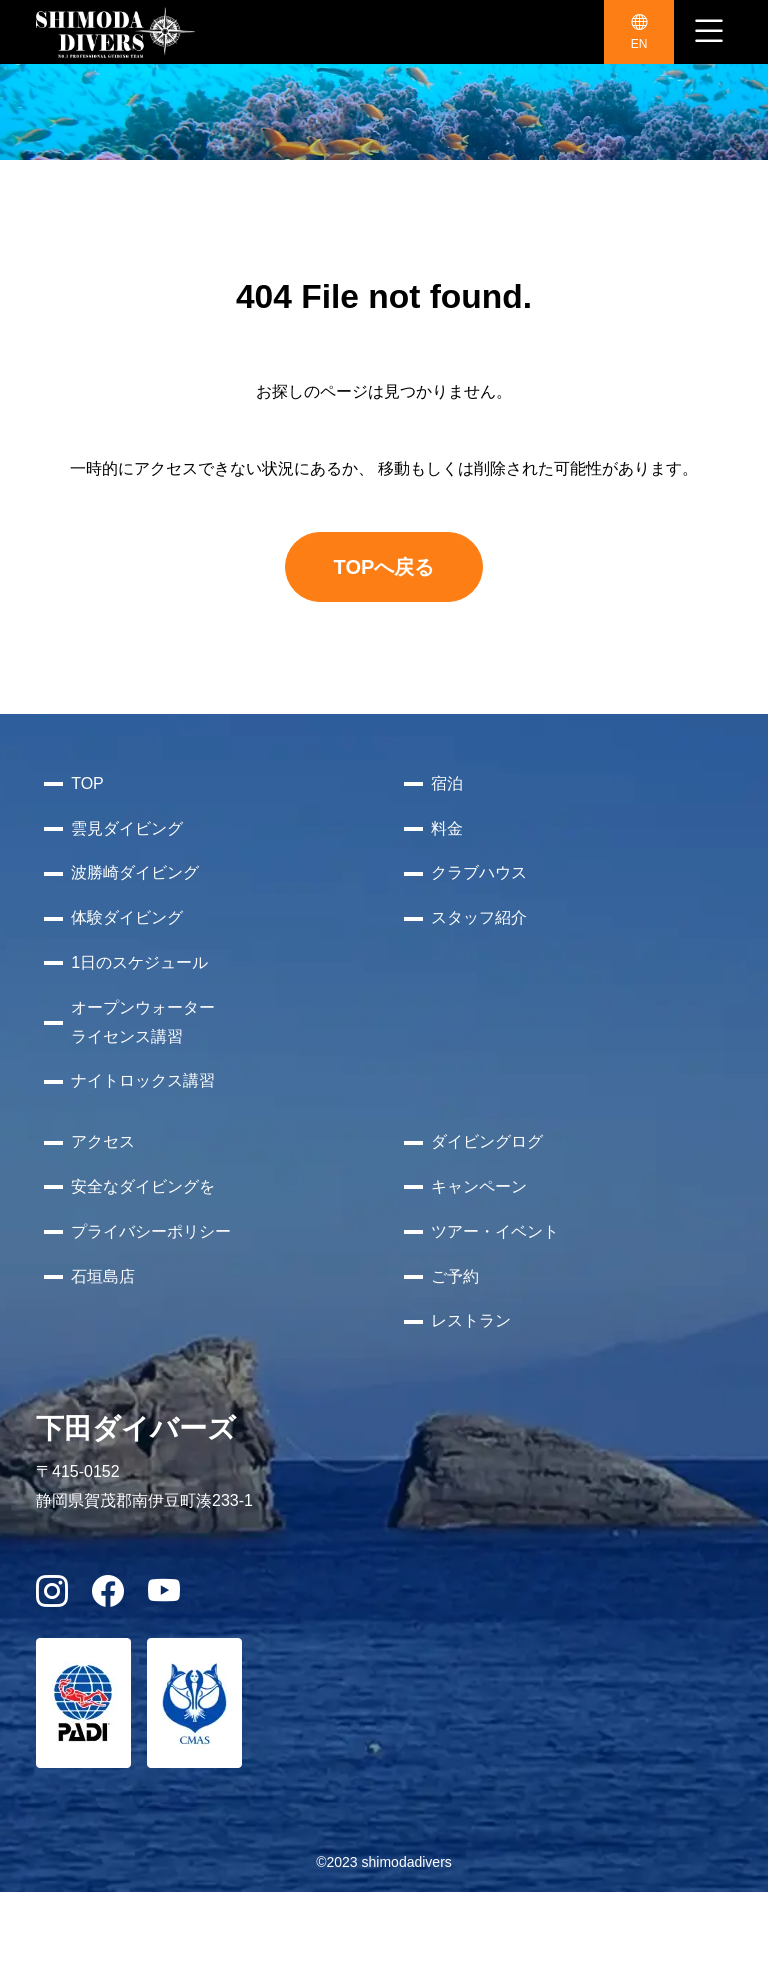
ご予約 (455, 1276)
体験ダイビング (127, 917)
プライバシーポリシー (151, 1231)
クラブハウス (479, 872)
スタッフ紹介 (479, 917)
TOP (87, 783)
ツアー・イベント (495, 1231)
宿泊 (447, 783)
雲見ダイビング (127, 828)
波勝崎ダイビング (135, 872)
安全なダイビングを (143, 1186)
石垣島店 (103, 1276)
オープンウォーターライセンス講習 (143, 1022)
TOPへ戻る (384, 567)
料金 (447, 828)
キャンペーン (479, 1186)
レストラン (471, 1320)
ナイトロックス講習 (143, 1080)
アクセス (103, 1141)
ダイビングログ (487, 1141)
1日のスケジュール (139, 962)
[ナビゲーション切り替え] (709, 32)
